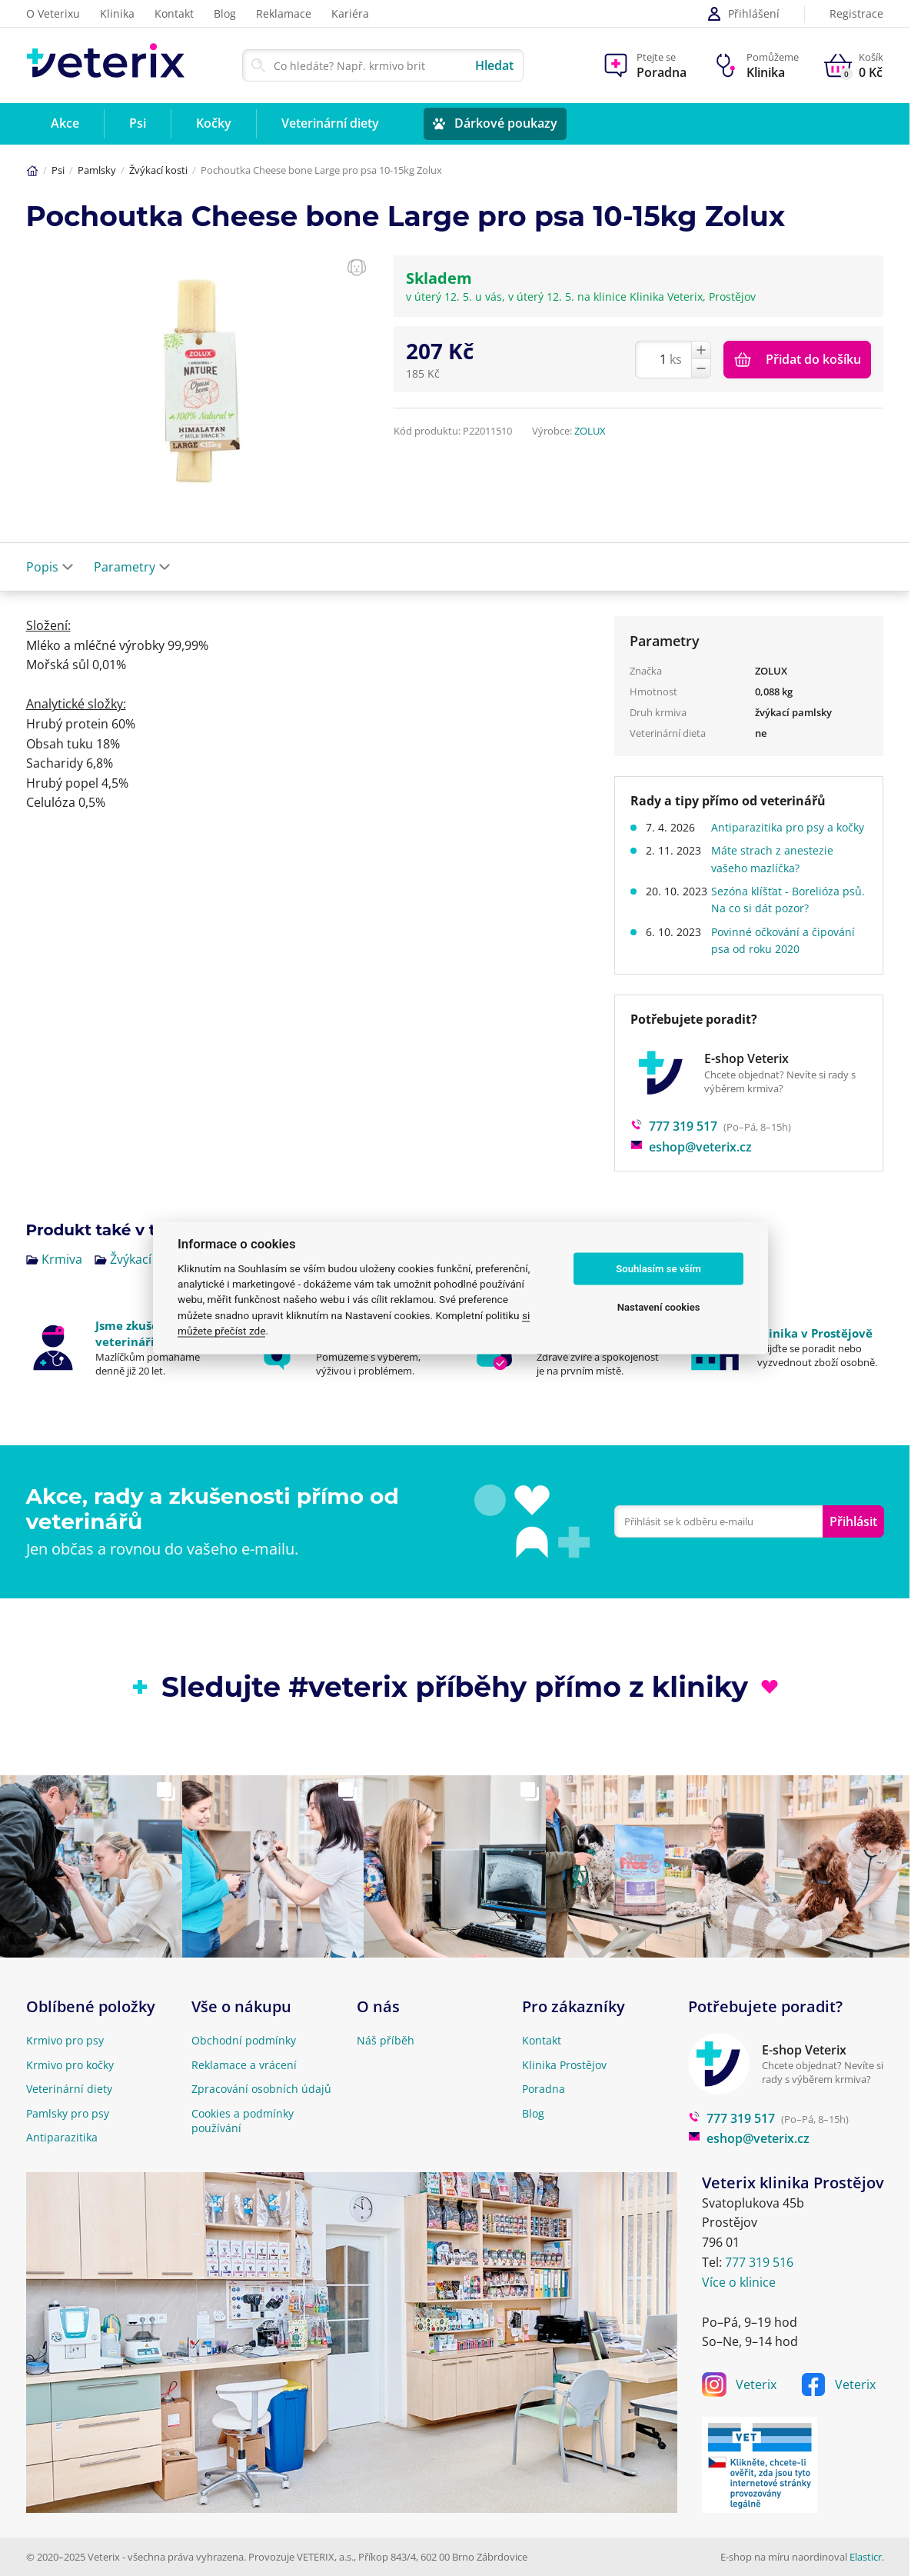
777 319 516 (759, 2262)
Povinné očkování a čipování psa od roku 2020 (788, 957)
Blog (225, 13)
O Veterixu (53, 13)
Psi (58, 170)
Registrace (856, 14)
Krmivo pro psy (65, 2040)
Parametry (132, 566)
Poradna (543, 2088)
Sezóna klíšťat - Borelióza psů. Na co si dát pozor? (781, 916)
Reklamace (283, 13)
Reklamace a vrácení (244, 2065)
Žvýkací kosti (158, 170)
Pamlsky (97, 170)
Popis (50, 566)
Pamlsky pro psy (67, 2113)
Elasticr (866, 2557)
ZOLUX (590, 431)
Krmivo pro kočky (70, 2065)
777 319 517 (673, 1143)
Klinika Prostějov (564, 2065)
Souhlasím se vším (658, 1269)
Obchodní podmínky (243, 2040)
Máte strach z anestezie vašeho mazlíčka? (778, 876)
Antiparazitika (62, 2137)
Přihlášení (743, 14)
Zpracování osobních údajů (261, 2088)
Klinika (117, 13)
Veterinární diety (69, 2088)
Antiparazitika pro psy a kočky (778, 835)
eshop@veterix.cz (691, 1163)
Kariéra (350, 13)
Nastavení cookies (658, 1307)
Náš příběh (385, 2040)
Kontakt (174, 13)
